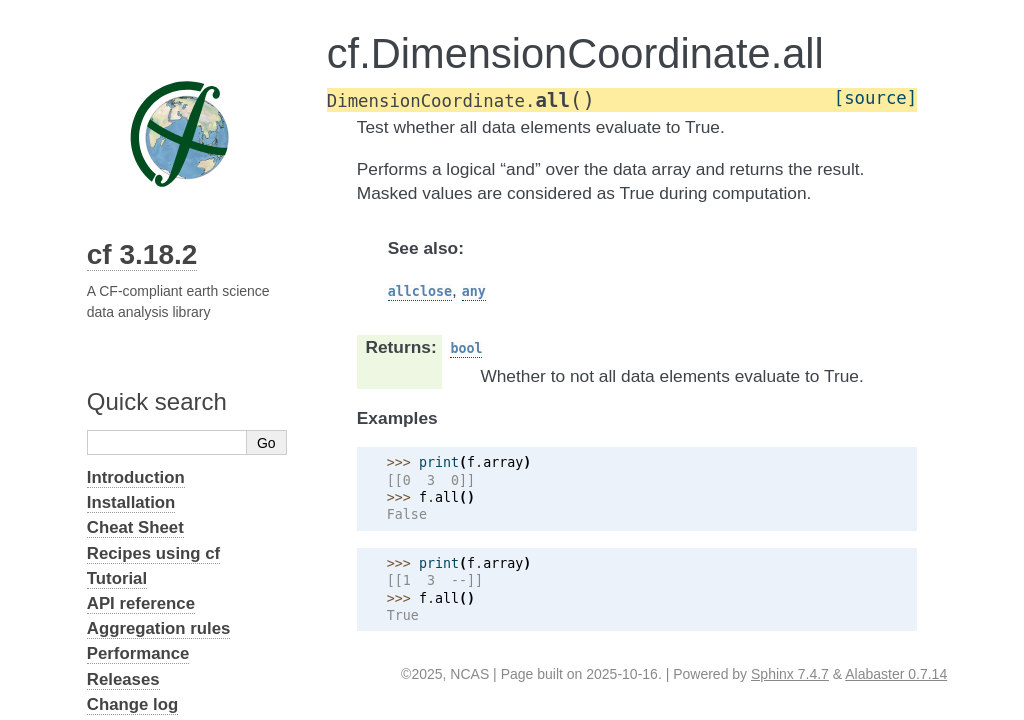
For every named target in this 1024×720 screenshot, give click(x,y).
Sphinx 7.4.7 (790, 674)
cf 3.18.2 (142, 254)
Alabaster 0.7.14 (896, 674)
